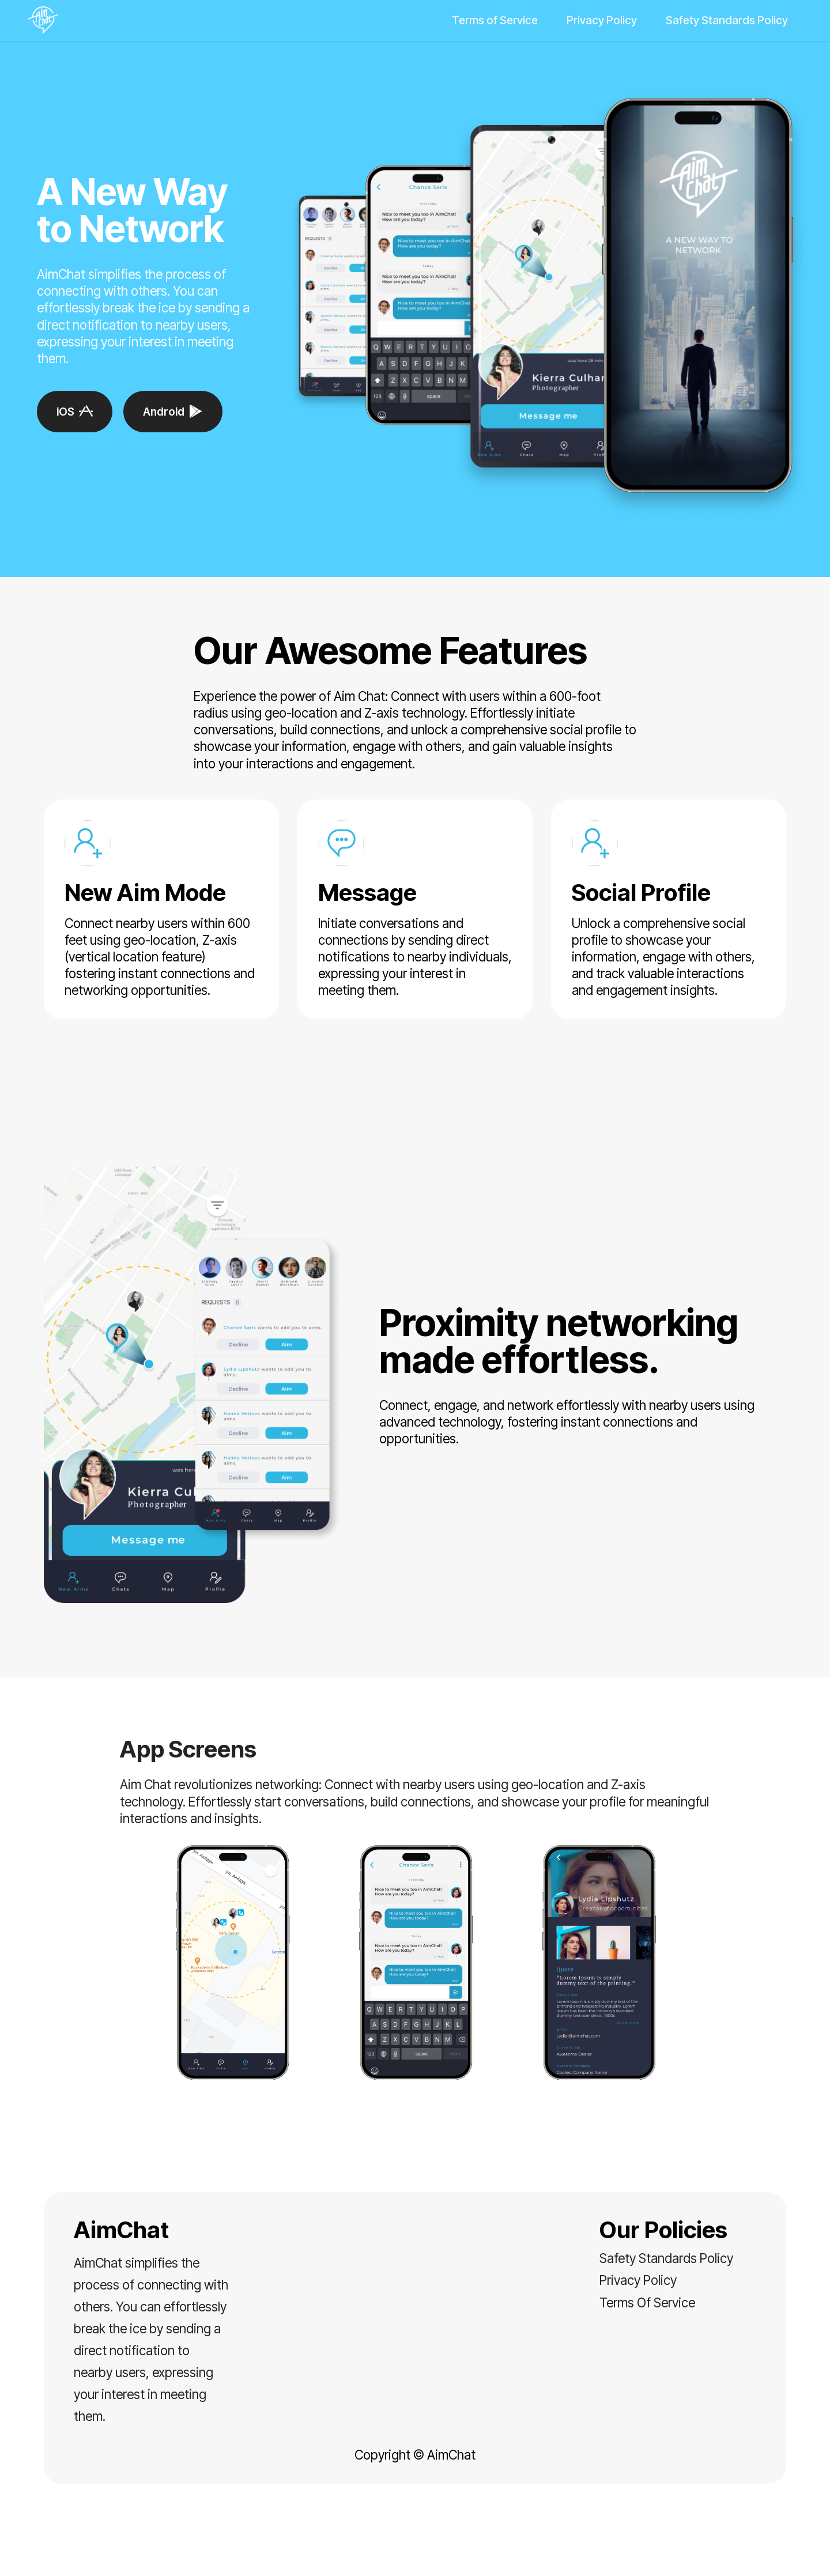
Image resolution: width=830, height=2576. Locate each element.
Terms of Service (495, 20)
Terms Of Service (647, 2302)
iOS (74, 411)
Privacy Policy (602, 20)
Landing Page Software (415, 2557)
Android (173, 411)
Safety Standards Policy (727, 20)
